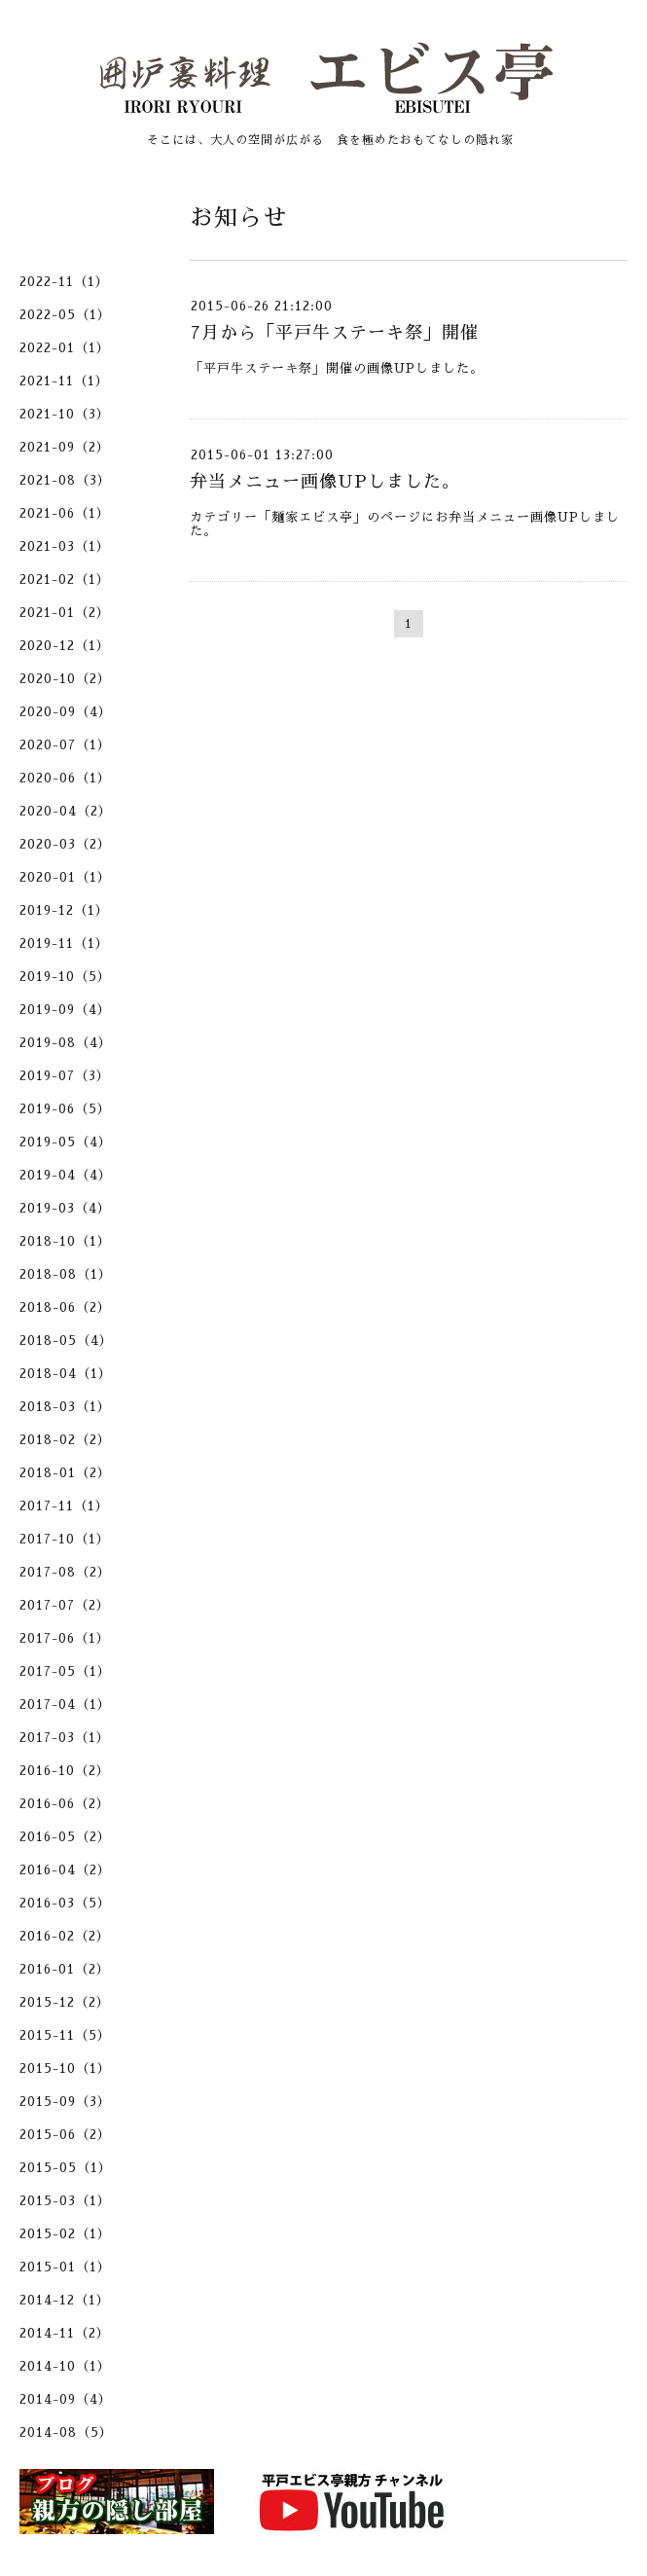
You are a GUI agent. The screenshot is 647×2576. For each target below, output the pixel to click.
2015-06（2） (65, 2134)
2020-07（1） (65, 745)
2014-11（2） (64, 2333)
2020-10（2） (65, 678)
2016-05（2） (65, 1837)
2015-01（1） (65, 2267)
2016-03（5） (65, 1903)
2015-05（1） (65, 2167)
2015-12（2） (64, 2002)
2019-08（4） (65, 1042)
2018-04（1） (65, 1373)
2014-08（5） (66, 2432)
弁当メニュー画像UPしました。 (325, 481)
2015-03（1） (65, 2201)
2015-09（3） (65, 2101)
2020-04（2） (65, 811)
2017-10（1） (64, 1539)
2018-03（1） (65, 1406)
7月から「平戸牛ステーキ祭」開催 (334, 333)
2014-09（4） (65, 2399)
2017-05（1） (65, 1671)
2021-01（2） (64, 612)
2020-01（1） (65, 877)
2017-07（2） (64, 1605)
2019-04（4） (65, 1175)
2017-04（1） (65, 1704)
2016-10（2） (64, 1770)
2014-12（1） (64, 2300)
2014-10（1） (65, 2366)
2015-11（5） (65, 2035)
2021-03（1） (64, 546)
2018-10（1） (65, 1241)
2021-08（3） (65, 480)
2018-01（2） (65, 1473)
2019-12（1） (64, 910)
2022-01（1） (64, 348)
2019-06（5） (65, 1109)
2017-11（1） (64, 1506)
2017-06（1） (64, 1638)
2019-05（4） (65, 1142)
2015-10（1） (65, 2068)
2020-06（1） (65, 778)
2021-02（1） (64, 579)
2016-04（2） (65, 1870)
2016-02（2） (64, 1936)
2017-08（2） (65, 1572)
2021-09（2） (64, 447)
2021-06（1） (64, 513)
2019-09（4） (65, 1009)
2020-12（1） (64, 645)
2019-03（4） (65, 1208)
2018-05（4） (66, 1340)
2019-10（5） (65, 976)
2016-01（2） (64, 1969)
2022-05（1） (65, 314)
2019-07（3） (64, 1076)
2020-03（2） (65, 844)
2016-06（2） (64, 1803)
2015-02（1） (65, 2234)
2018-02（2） (65, 1439)
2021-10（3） (64, 414)
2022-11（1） (64, 281)
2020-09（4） (65, 712)
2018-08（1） (65, 1274)
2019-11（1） (64, 943)
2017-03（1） (64, 1737)
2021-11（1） (64, 381)
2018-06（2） (65, 1307)
